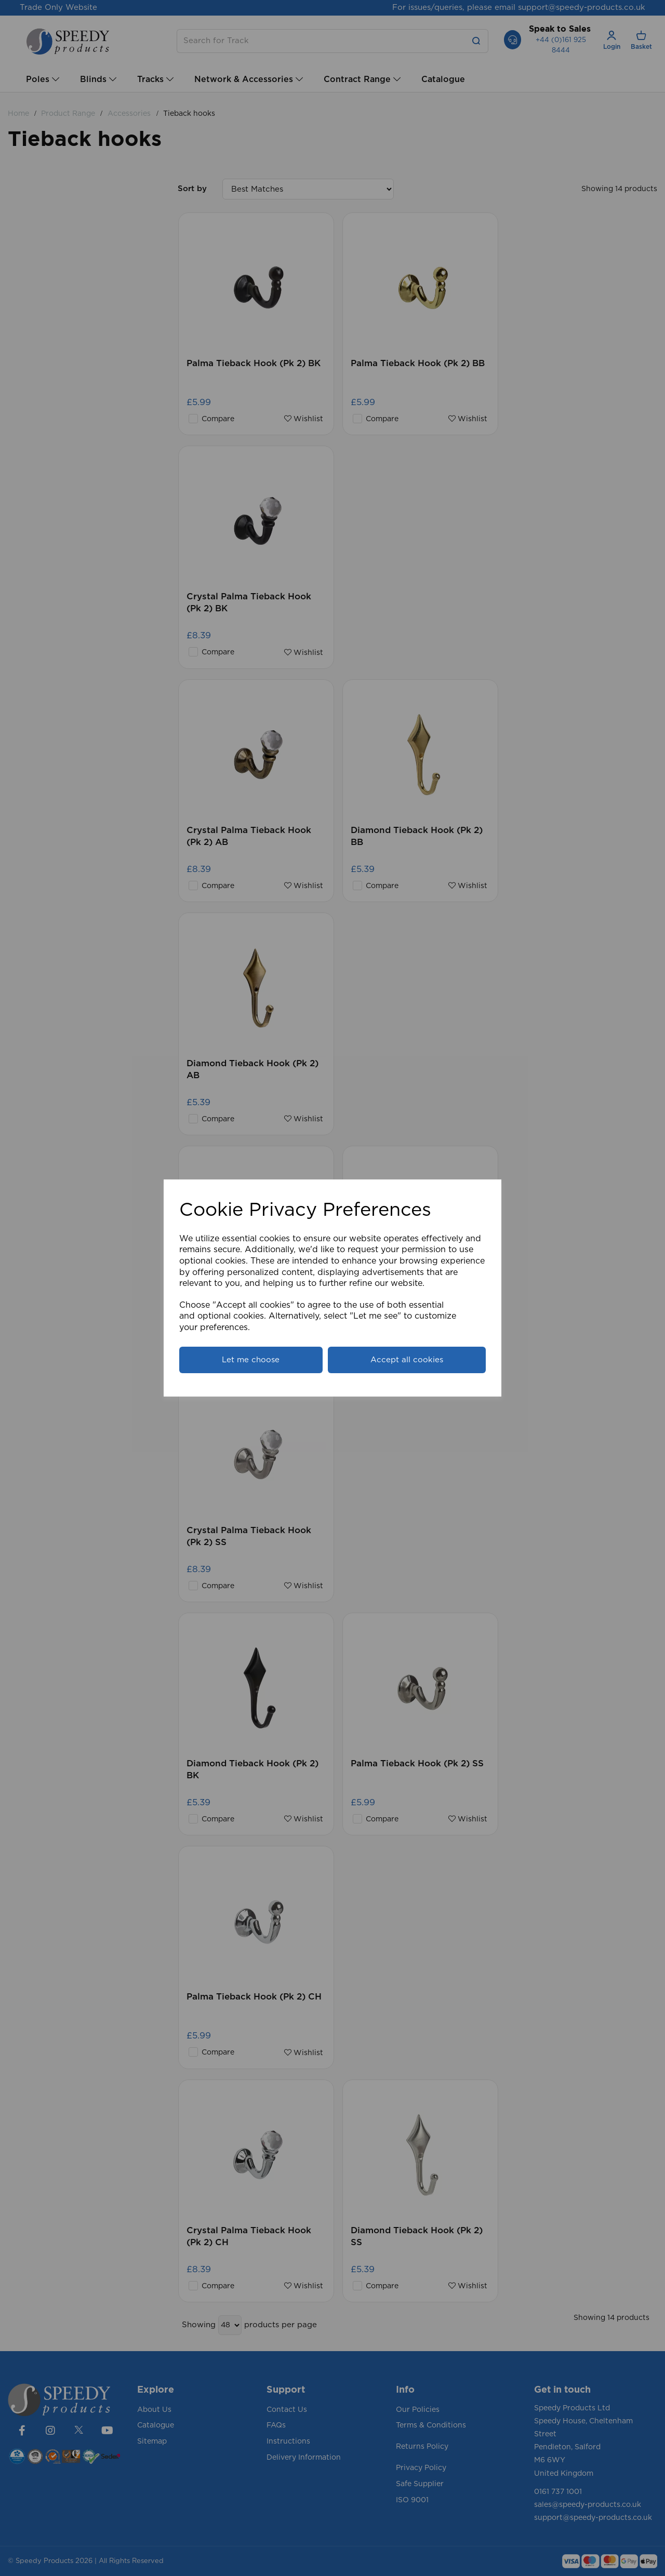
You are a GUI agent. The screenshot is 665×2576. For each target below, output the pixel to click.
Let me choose (251, 1360)
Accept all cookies (406, 1360)
